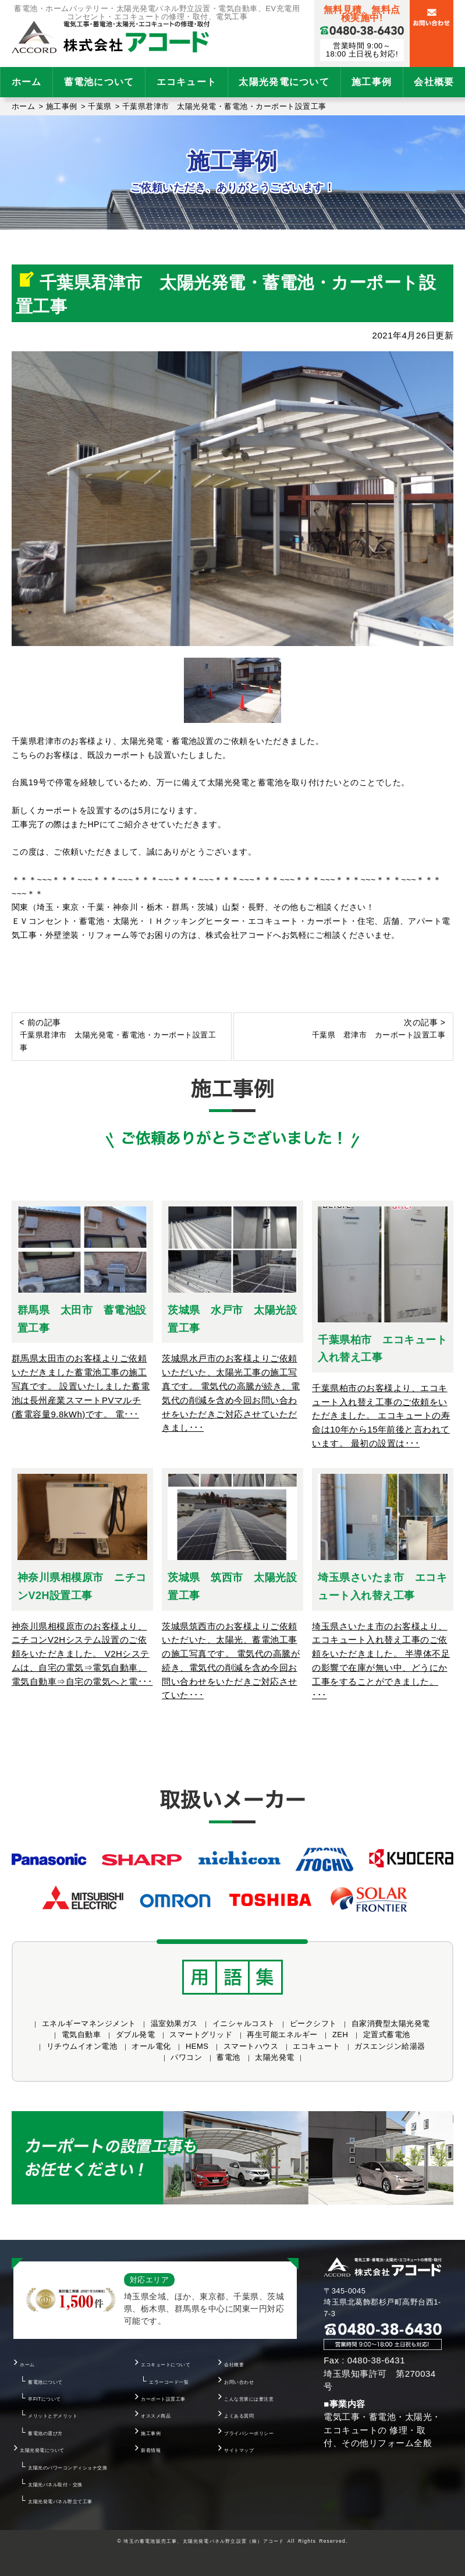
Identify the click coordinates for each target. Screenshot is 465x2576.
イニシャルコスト (243, 2023)
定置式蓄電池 (386, 2034)
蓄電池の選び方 (45, 2433)
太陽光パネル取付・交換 (55, 2484)
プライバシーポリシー (249, 2433)
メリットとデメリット (52, 2416)
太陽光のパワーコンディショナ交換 (67, 2468)
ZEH (340, 2034)
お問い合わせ (239, 2382)
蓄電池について (99, 82)
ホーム (27, 82)
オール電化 (151, 2046)
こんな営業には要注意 (249, 2399)
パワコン (186, 2057)
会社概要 (234, 2364)
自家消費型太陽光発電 (391, 2023)
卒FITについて (44, 2399)
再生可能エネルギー (282, 2034)
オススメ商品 (156, 2416)
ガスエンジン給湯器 (389, 2046)
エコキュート (187, 82)
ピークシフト (313, 2023)
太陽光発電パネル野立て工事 (60, 2501)
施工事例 (372, 82)
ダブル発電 (135, 2034)
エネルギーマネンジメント (89, 2023)
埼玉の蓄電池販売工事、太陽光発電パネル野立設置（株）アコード (203, 2541)
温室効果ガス (174, 2023)
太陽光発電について (284, 82)
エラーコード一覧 (169, 2382)
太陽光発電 (274, 2057)
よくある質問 (239, 2416)
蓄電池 (228, 2057)
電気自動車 (81, 2034)
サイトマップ (239, 2450)
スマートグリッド (200, 2034)
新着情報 (151, 2450)
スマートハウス (251, 2046)
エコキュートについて (165, 2364)
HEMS (197, 2046)
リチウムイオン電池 (82, 2046)
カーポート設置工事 (163, 2399)
